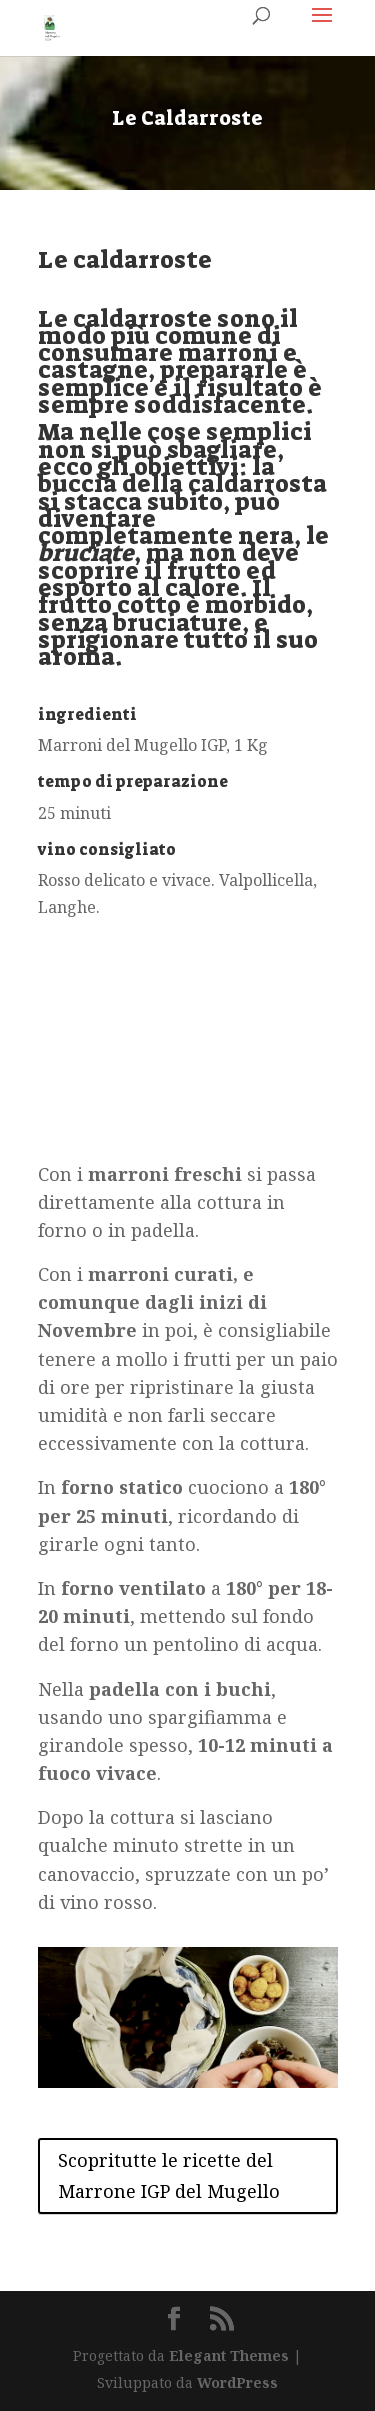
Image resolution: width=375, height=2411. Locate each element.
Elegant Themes (229, 2355)
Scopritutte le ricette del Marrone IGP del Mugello (169, 2175)
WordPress (237, 2382)
